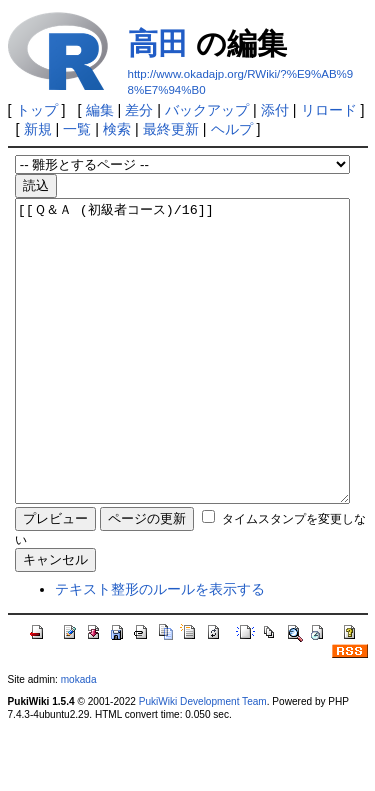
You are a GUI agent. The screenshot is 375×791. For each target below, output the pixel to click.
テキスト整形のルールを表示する (160, 649)
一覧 (77, 129)
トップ (37, 110)
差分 (139, 110)
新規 (38, 129)
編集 (100, 110)
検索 (117, 129)
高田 (158, 43)
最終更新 (171, 129)
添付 (275, 110)
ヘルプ (232, 129)
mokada (79, 739)
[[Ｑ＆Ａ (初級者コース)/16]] (182, 381)
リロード (329, 110)
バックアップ (207, 110)
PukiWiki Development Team (203, 761)
